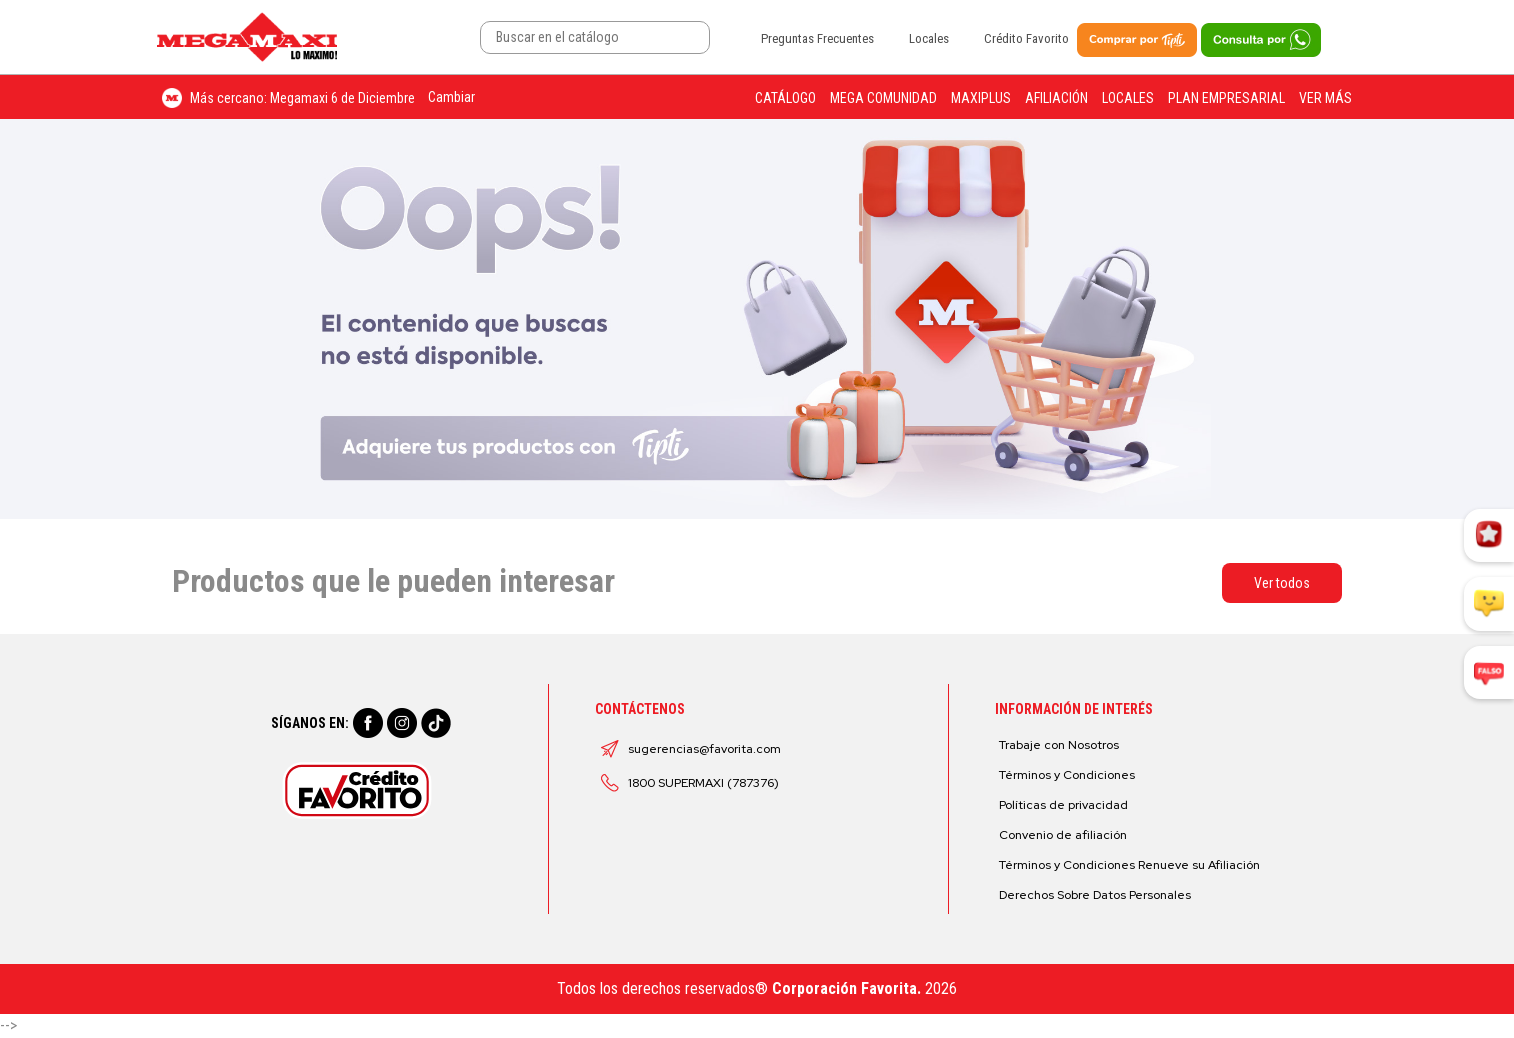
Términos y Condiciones (1067, 775)
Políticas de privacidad (1063, 805)
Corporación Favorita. (846, 988)
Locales (929, 38)
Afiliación (1056, 98)
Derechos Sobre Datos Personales (1095, 895)
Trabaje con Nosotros (1059, 745)
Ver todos (1282, 583)
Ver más (1325, 98)
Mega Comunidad (883, 98)
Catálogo (785, 98)
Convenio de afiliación (1063, 835)
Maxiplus (981, 98)
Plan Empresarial (1226, 98)
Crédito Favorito (1026, 38)
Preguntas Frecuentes (817, 38)
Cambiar (451, 97)
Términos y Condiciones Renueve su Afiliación (1129, 865)
